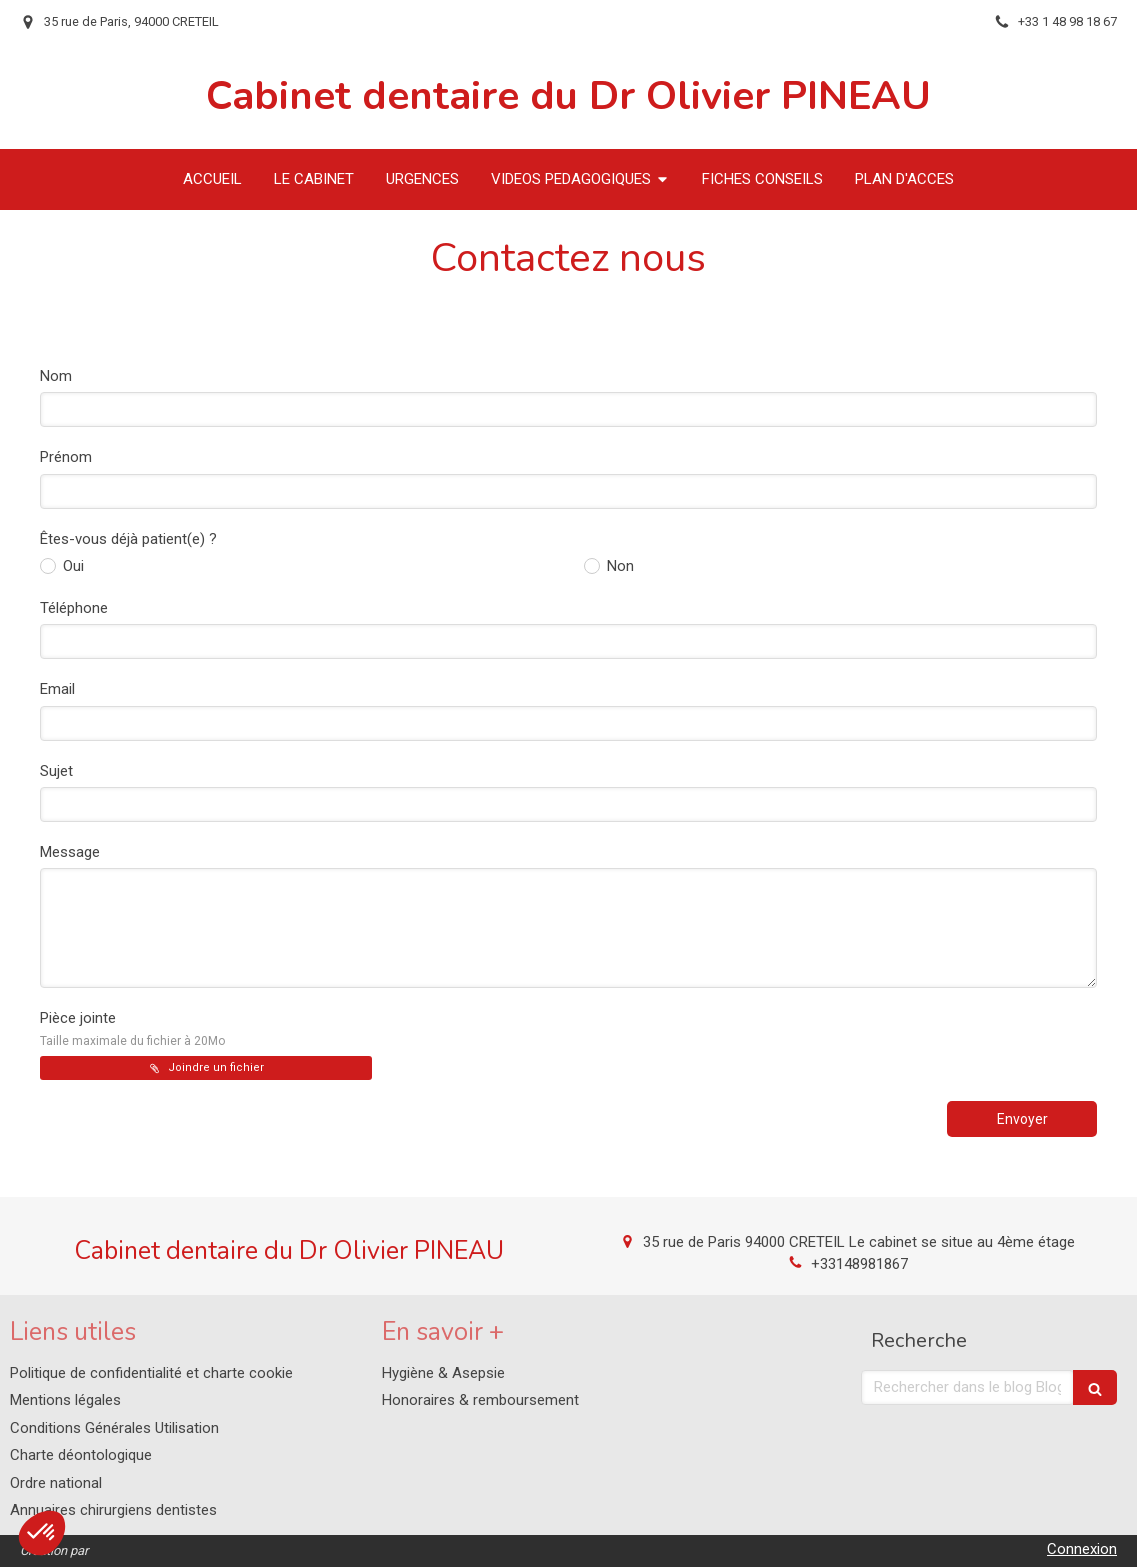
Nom (56, 376)
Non (618, 566)
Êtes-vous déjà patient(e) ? (128, 539)
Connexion (1082, 1549)
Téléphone (74, 608)
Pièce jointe (132, 1028)
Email (57, 689)
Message (70, 852)
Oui (71, 566)
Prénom (66, 457)
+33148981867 (859, 1264)
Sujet (56, 771)
